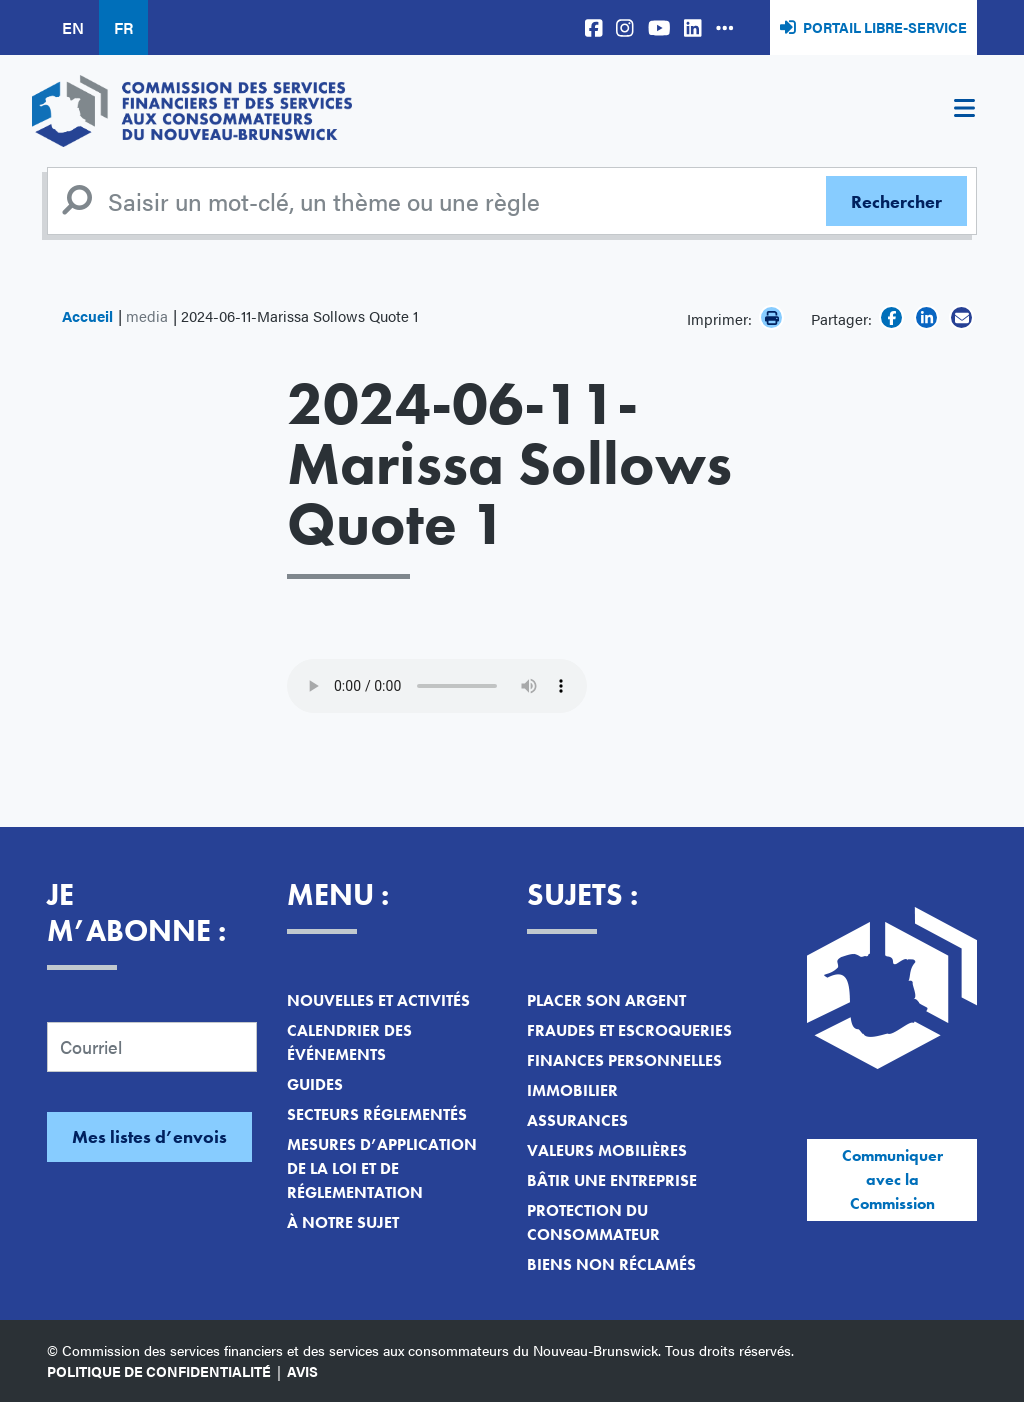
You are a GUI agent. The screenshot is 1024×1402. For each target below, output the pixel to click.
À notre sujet (343, 1222)
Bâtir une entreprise (612, 1180)
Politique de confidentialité (159, 1371)
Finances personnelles (624, 1060)
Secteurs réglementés (377, 1114)
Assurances (577, 1120)
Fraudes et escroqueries (629, 1030)
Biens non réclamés (611, 1264)
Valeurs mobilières (607, 1150)
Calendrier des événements (349, 1042)
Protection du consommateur (593, 1222)
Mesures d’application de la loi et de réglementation (382, 1168)
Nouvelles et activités (378, 1000)
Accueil (87, 315)
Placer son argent (606, 1000)
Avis (302, 1371)
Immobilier (572, 1090)
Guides (315, 1084)
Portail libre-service (885, 27)
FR (123, 27)
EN (73, 27)
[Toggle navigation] (964, 111)
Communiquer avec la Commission (892, 1179)
